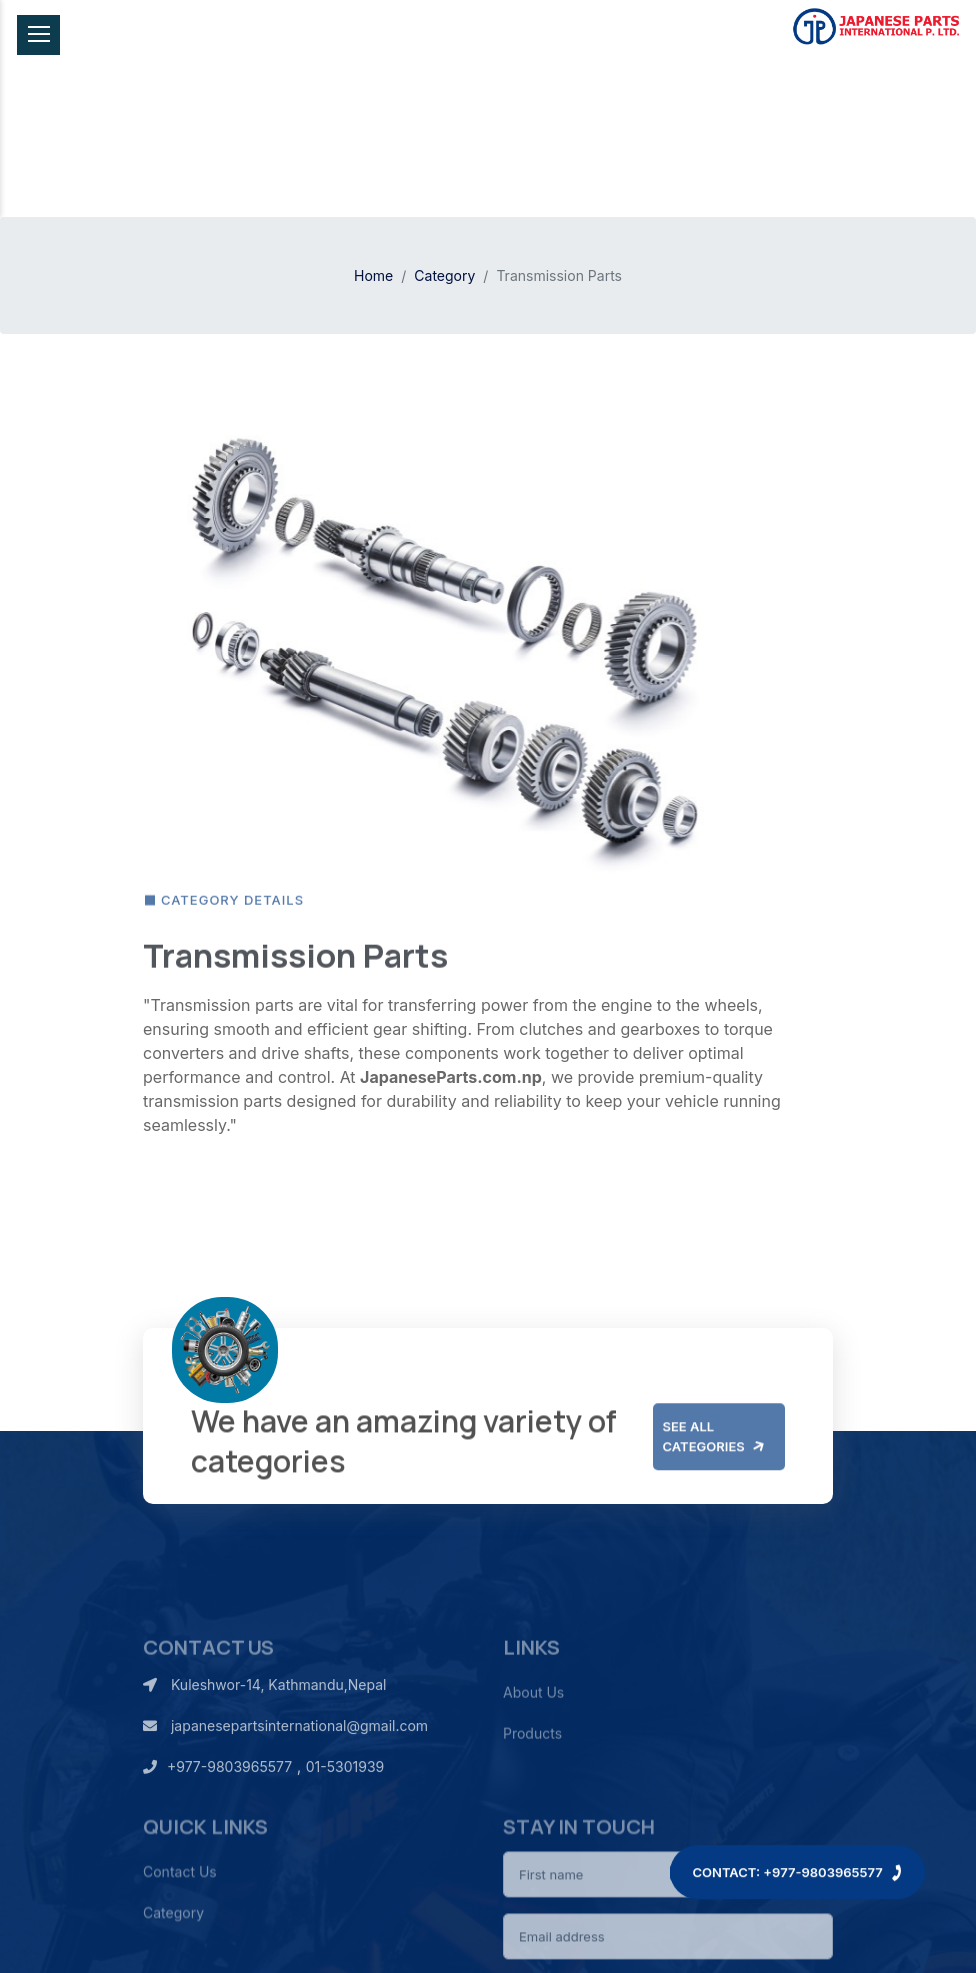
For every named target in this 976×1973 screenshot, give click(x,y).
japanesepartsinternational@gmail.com (285, 1783)
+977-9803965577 (217, 1824)
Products (532, 1799)
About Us (533, 1758)
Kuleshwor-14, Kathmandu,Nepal (264, 1742)
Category (444, 275)
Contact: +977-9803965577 (797, 1843)
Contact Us (180, 1951)
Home (373, 275)
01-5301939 (345, 1824)
